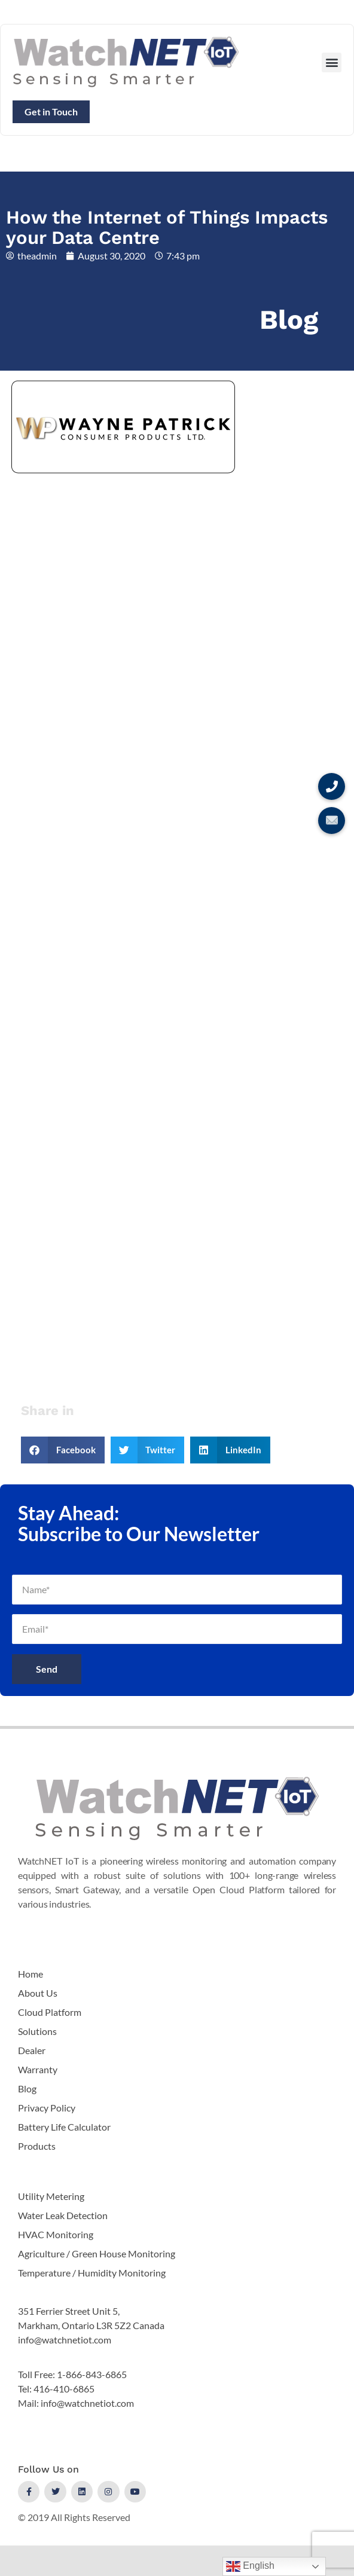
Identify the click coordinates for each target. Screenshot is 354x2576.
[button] (331, 62)
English (250, 2566)
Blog (289, 319)
